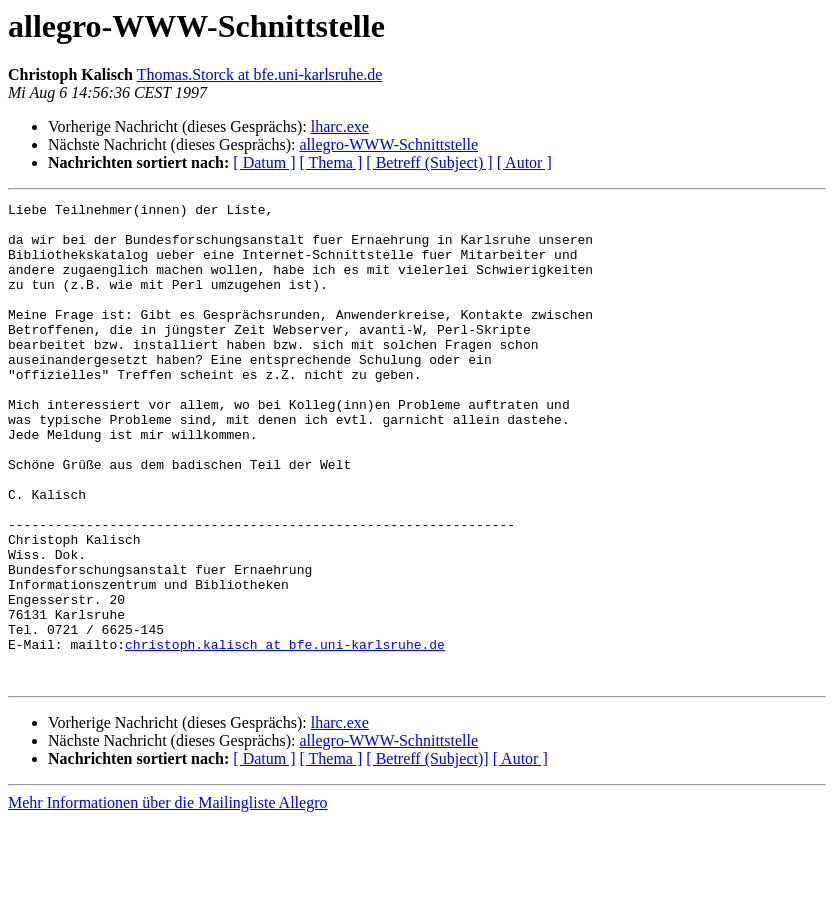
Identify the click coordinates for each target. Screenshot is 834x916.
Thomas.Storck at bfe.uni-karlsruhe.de (260, 74)
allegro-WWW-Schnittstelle (388, 144)
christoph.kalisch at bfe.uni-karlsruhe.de (285, 734)
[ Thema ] (331, 162)
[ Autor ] (524, 162)
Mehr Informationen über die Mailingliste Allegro (167, 898)
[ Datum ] (264, 162)
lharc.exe (340, 126)
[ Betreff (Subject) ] (429, 162)
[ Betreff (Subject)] (427, 854)
